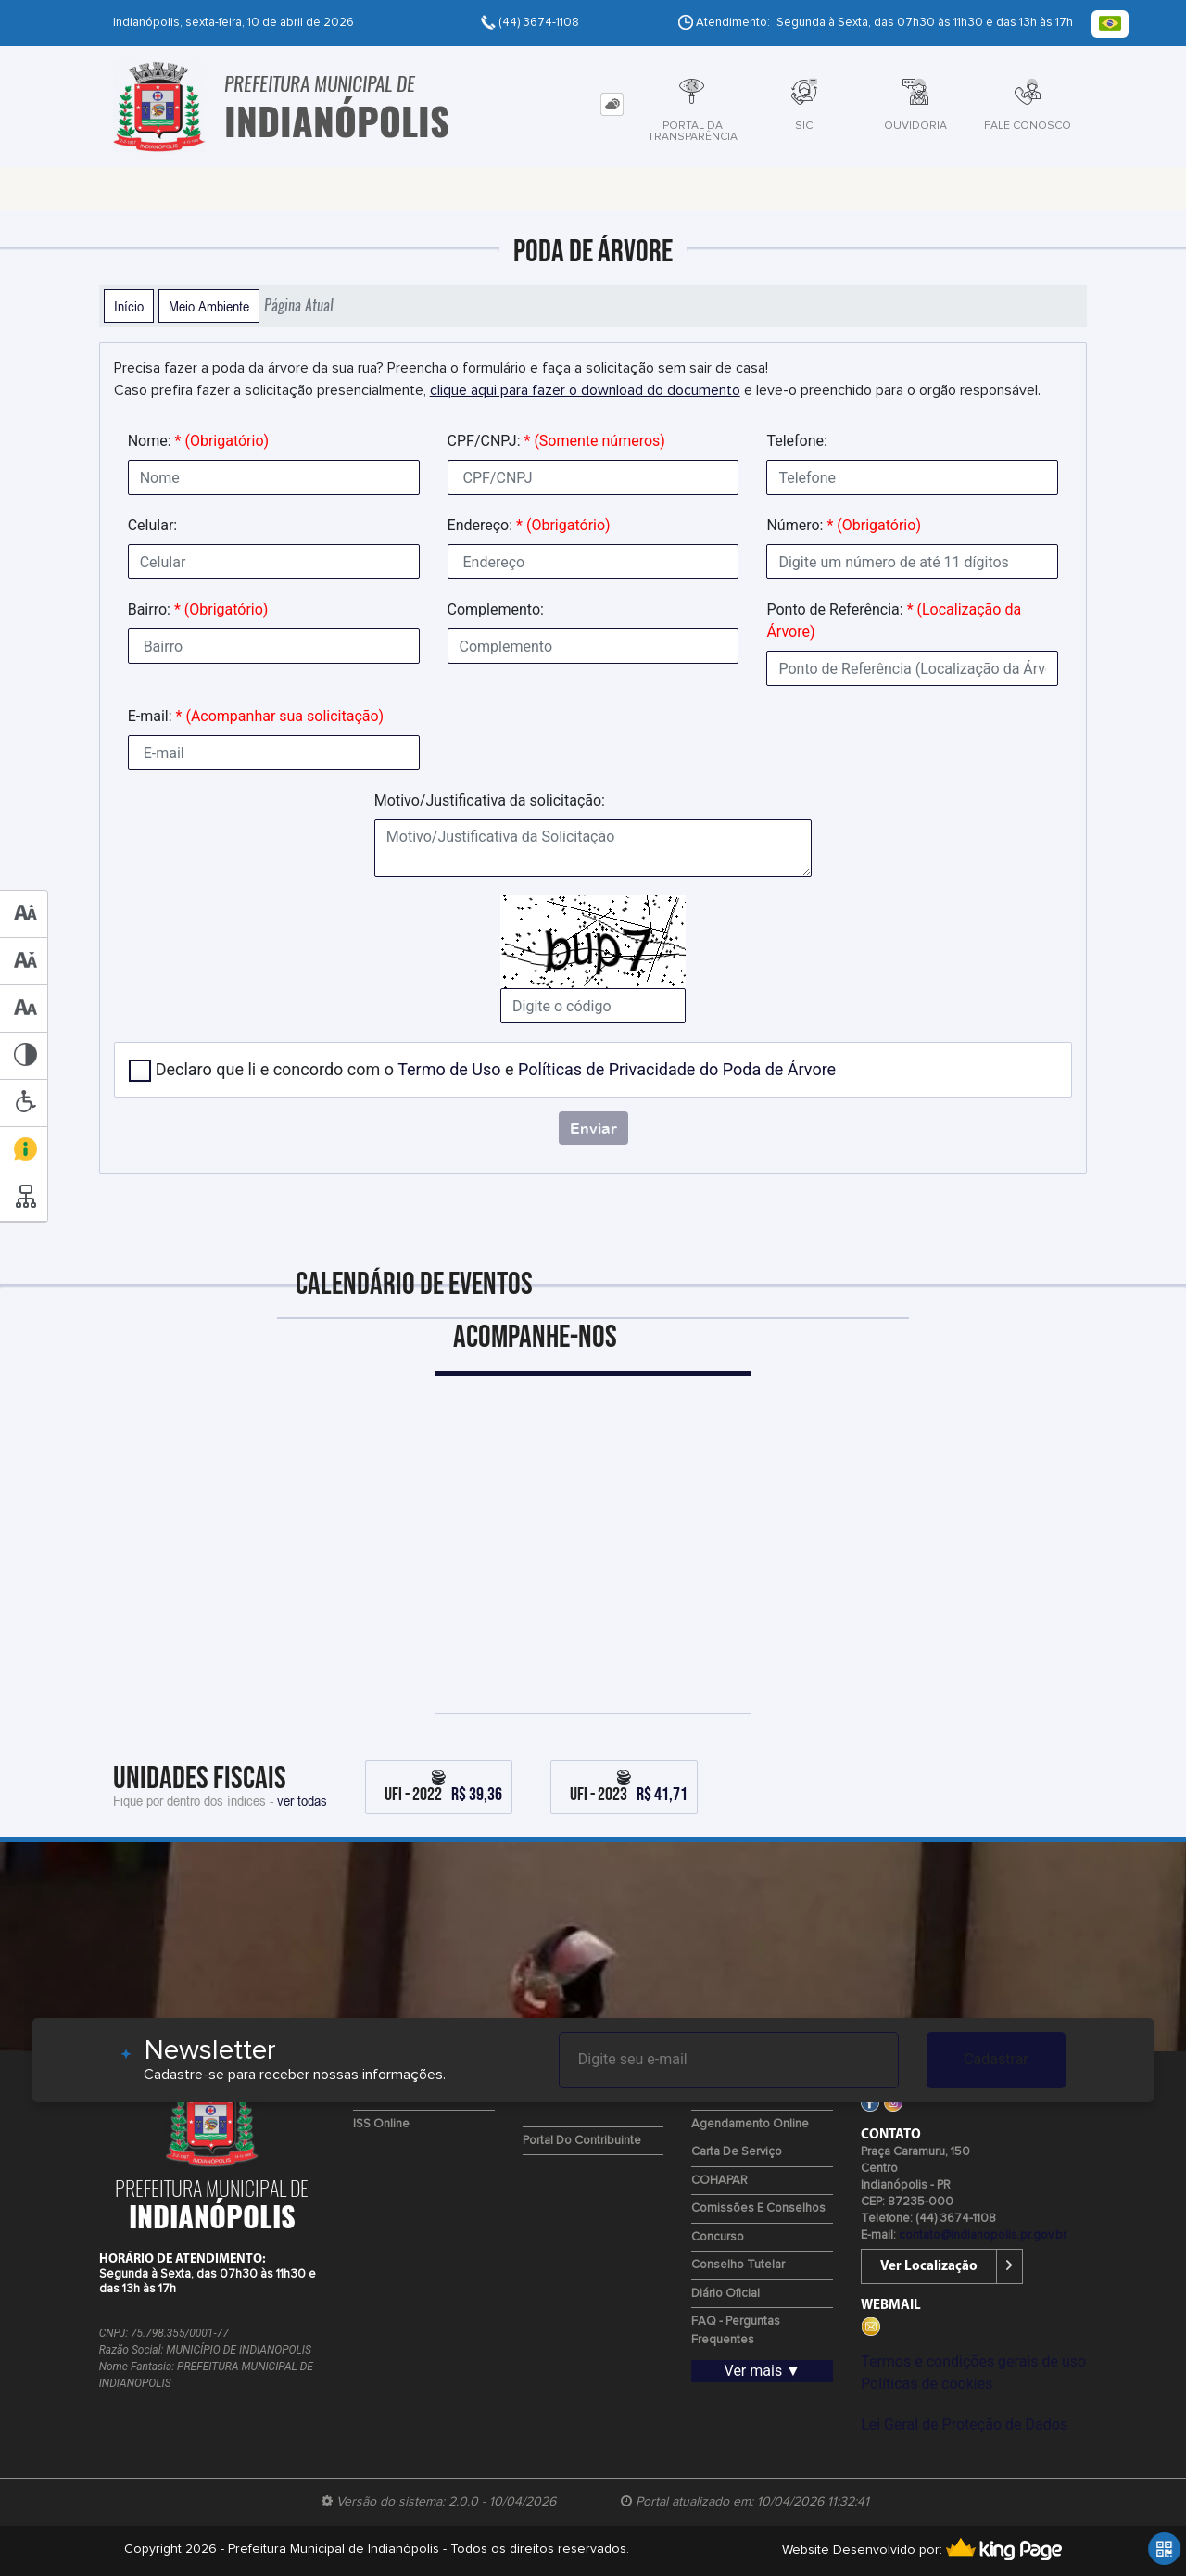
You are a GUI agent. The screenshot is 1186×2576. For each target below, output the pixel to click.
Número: (843, 525)
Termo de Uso (448, 1069)
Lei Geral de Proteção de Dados (964, 2424)
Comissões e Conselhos (758, 2208)
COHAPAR (719, 2181)
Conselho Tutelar (738, 2265)
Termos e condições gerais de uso (973, 2361)
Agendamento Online (750, 2124)
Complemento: (496, 609)
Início (129, 306)
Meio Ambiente (209, 306)
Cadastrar (996, 2059)
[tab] (612, 104)
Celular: (153, 525)
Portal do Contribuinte (582, 2141)
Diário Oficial (725, 2294)
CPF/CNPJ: (556, 441)
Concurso (717, 2237)
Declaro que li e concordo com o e (496, 1069)
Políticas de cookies (926, 2383)
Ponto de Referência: (893, 621)
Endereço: (529, 525)
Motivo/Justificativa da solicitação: (489, 800)
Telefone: (796, 441)
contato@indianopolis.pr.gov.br (982, 2235)
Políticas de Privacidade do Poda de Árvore (677, 1069)
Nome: (198, 441)
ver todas (302, 1800)
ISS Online (381, 2124)
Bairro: (198, 609)
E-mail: (256, 716)
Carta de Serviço (736, 2152)
